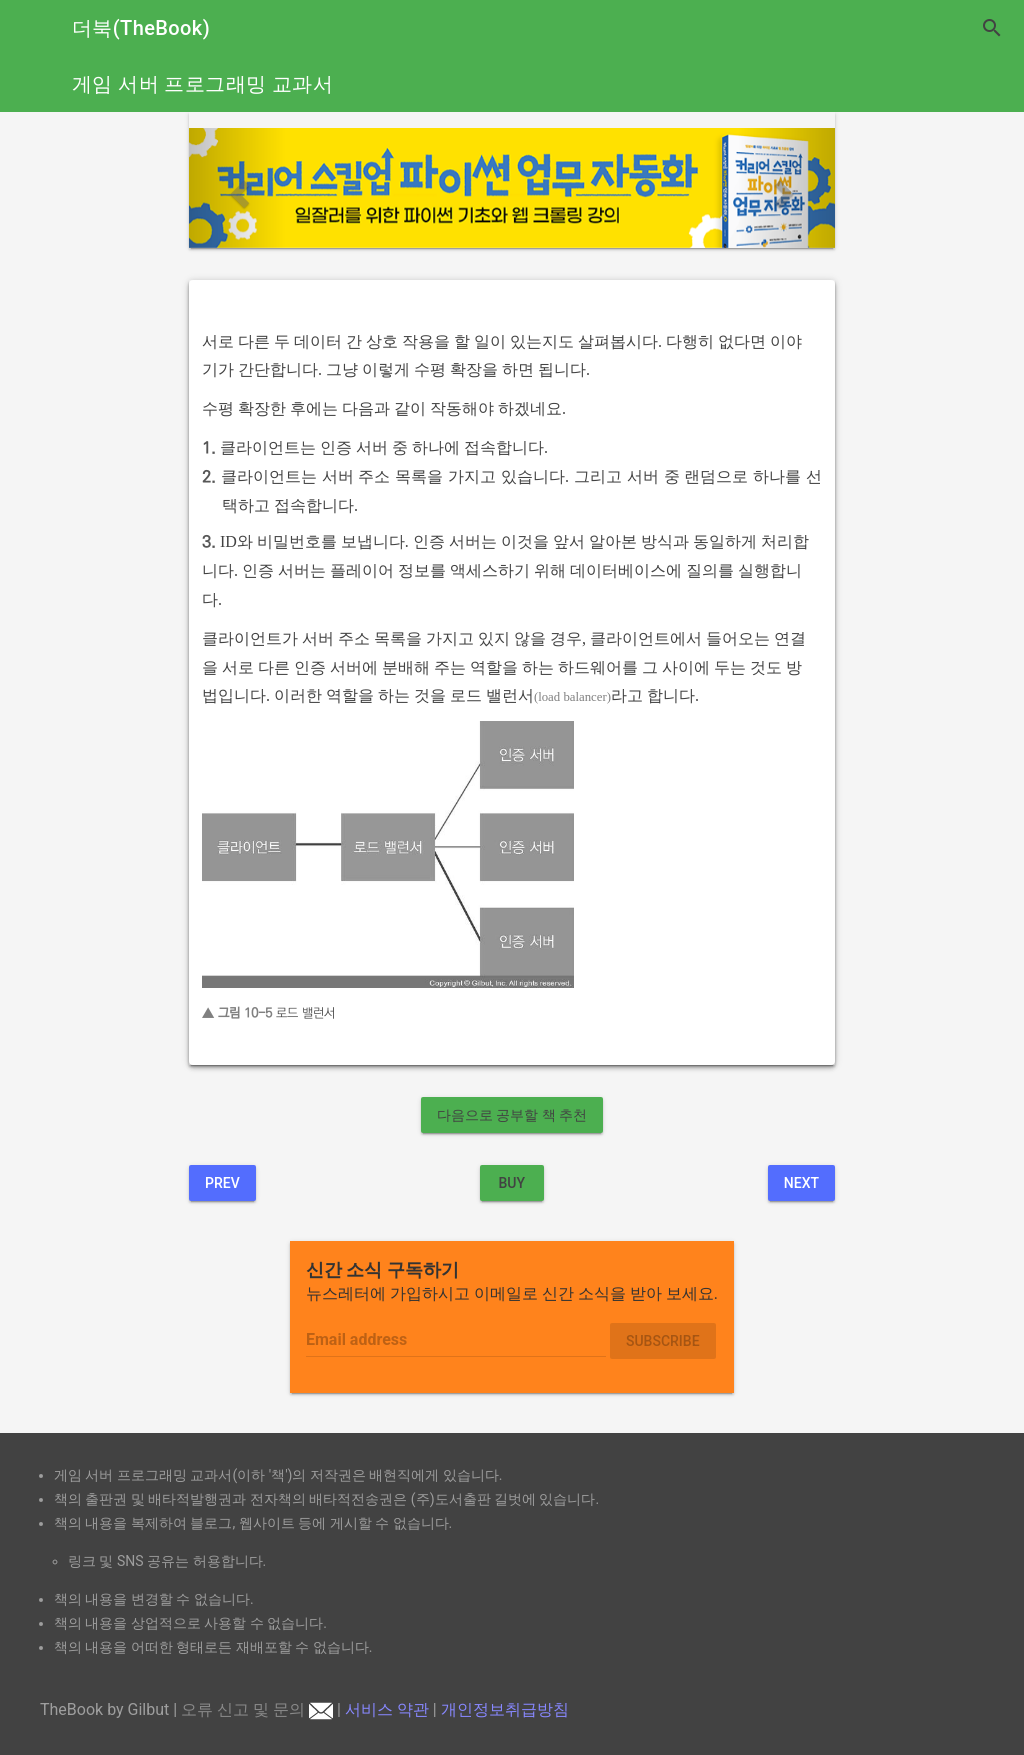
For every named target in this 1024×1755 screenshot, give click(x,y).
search (992, 28)
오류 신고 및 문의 (257, 1709)
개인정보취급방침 (505, 1709)
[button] (237, 188)
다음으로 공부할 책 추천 (512, 1115)
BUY (511, 1183)
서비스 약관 (387, 1709)
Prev (222, 1183)
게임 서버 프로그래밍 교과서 (202, 84)
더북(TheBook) (141, 28)
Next (801, 1183)
